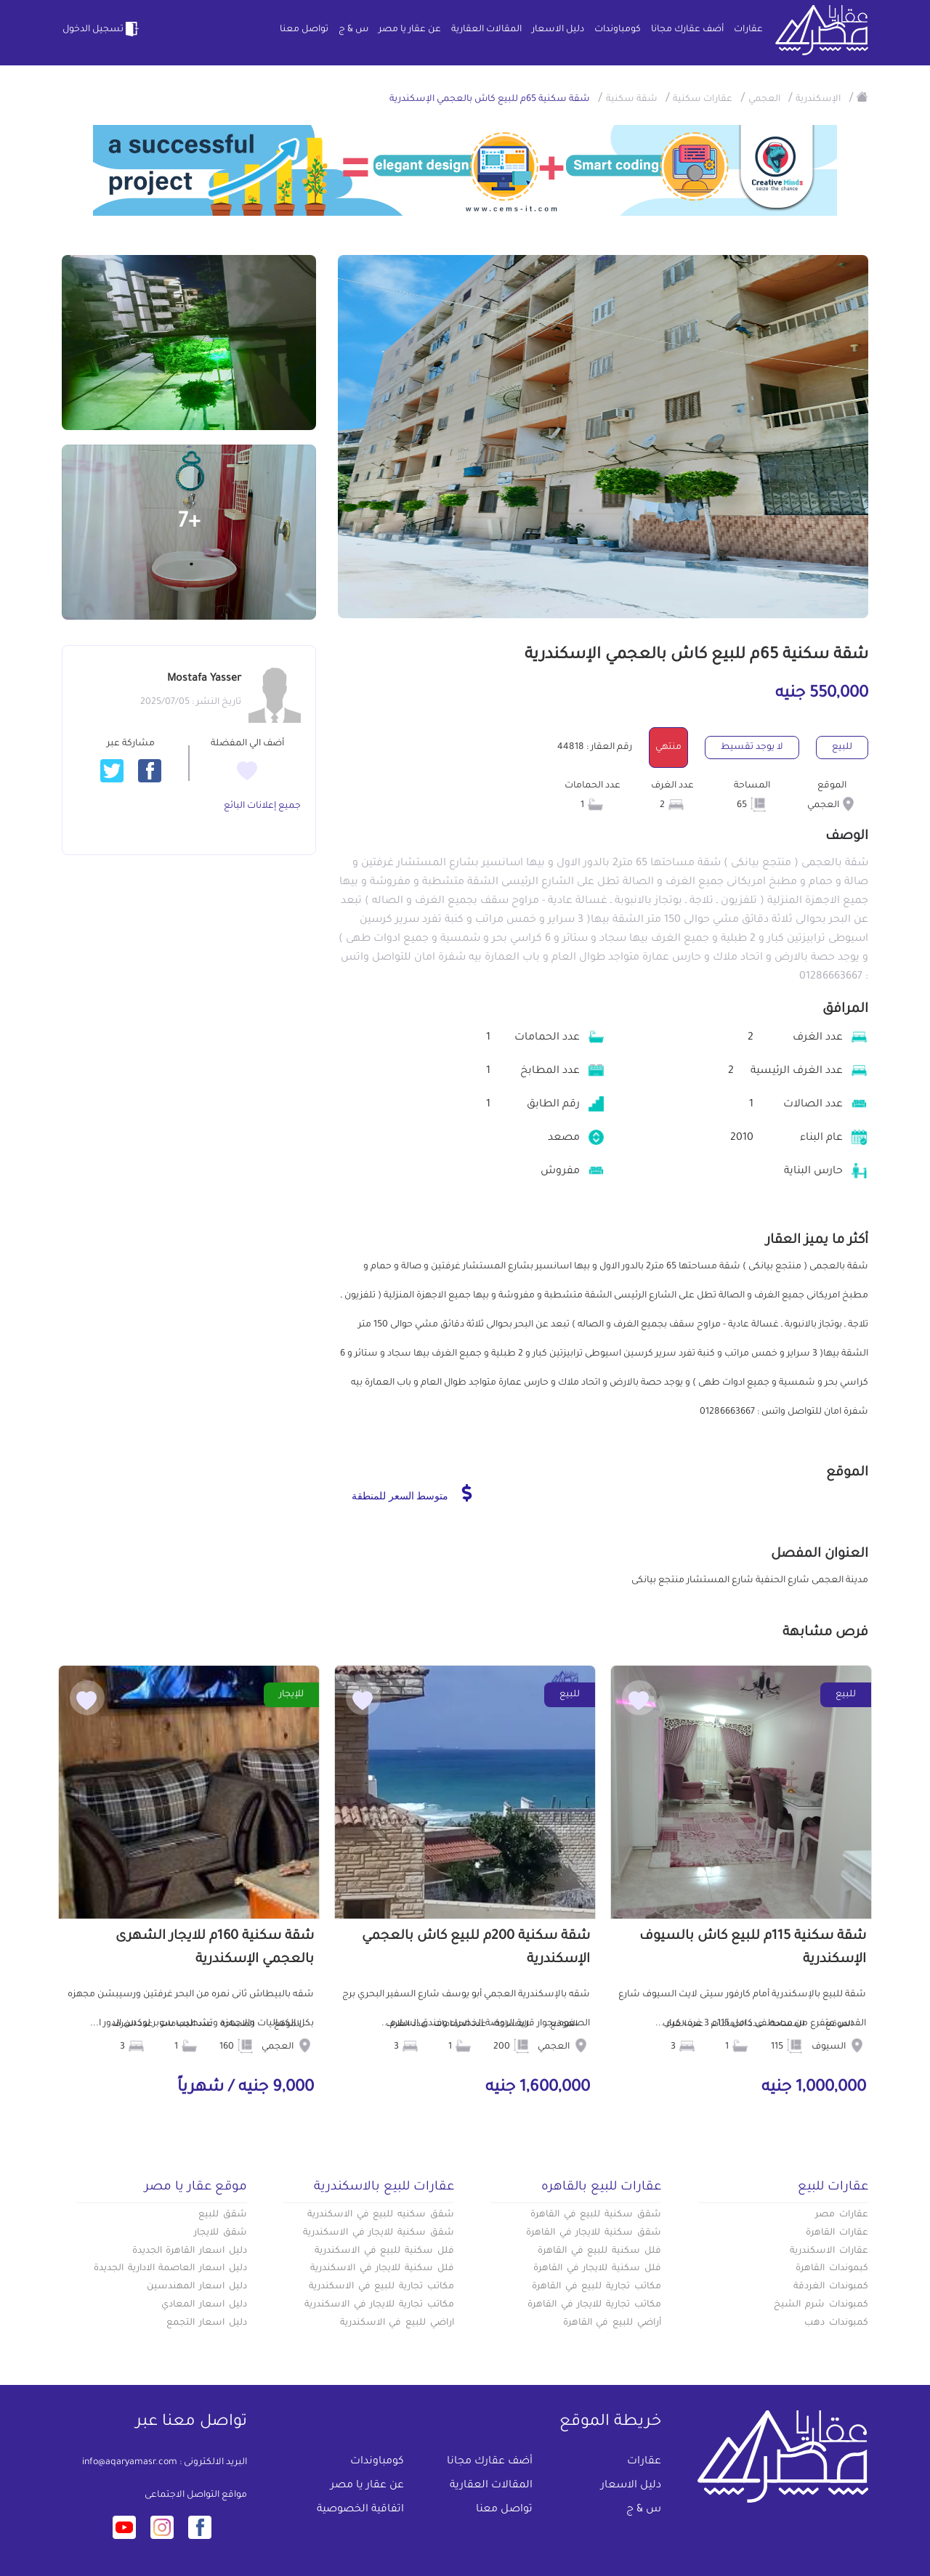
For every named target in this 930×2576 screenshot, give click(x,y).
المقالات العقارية (486, 30)
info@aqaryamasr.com (129, 2463)
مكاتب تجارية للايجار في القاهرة (594, 2305)
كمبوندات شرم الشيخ (821, 2305)
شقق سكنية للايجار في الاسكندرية (378, 2233)
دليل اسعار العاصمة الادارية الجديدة (170, 2269)
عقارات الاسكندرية (829, 2251)
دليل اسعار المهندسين (197, 2287)
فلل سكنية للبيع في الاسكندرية (384, 2251)
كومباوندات (617, 30)
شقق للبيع (222, 2215)
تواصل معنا (304, 30)
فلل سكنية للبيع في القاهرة (599, 2251)
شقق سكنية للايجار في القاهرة (593, 2233)
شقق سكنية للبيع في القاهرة (595, 2215)
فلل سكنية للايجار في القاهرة (597, 2269)
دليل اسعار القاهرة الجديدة (189, 2251)
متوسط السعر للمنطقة (412, 1493)
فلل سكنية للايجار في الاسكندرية (382, 2269)
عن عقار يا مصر (410, 30)
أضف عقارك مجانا (687, 30)
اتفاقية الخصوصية (360, 2510)
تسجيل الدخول (101, 29)
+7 (189, 523)
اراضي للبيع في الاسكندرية (397, 2323)
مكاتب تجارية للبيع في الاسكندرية (381, 2287)
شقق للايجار (220, 2233)
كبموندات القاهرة (832, 2269)
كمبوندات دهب (836, 2323)
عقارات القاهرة (837, 2233)
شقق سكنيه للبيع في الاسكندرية (380, 2215)
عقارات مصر (841, 2215)
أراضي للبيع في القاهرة (612, 2323)
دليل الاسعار (558, 30)
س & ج (353, 30)
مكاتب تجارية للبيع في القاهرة (596, 2287)
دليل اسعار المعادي (204, 2305)
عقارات (748, 30)
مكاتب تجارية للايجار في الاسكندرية (379, 2305)
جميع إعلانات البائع (262, 806)
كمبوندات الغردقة (830, 2287)
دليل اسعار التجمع (206, 2323)
